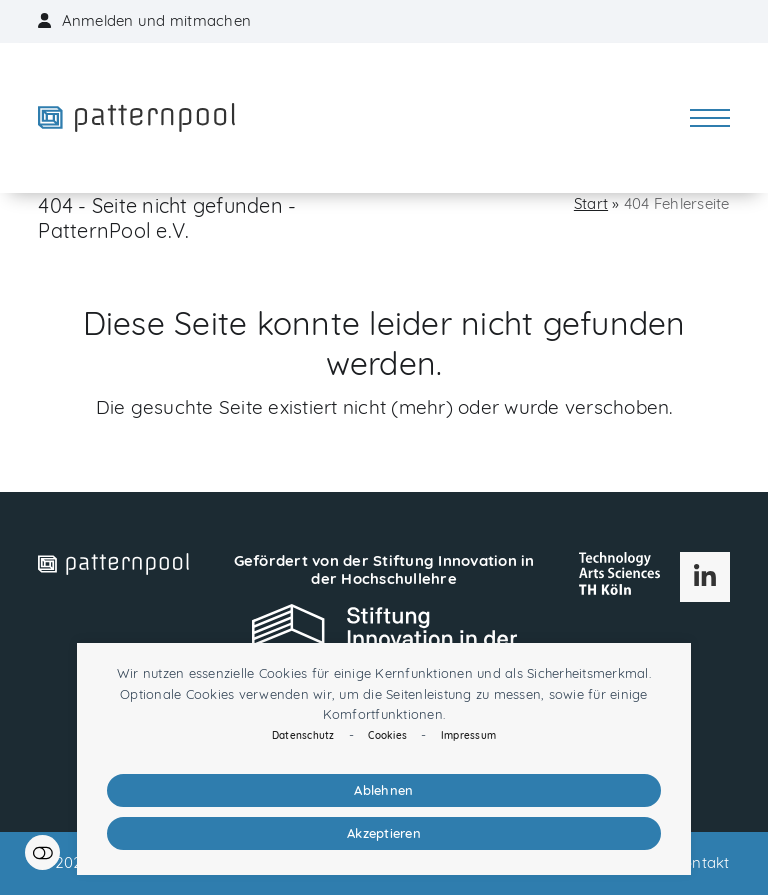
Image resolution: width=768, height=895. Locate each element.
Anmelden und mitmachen (157, 20)
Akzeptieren (384, 833)
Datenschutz (303, 735)
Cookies (387, 735)
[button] (710, 118)
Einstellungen (42, 852)
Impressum (468, 735)
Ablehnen (383, 790)
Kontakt (701, 862)
